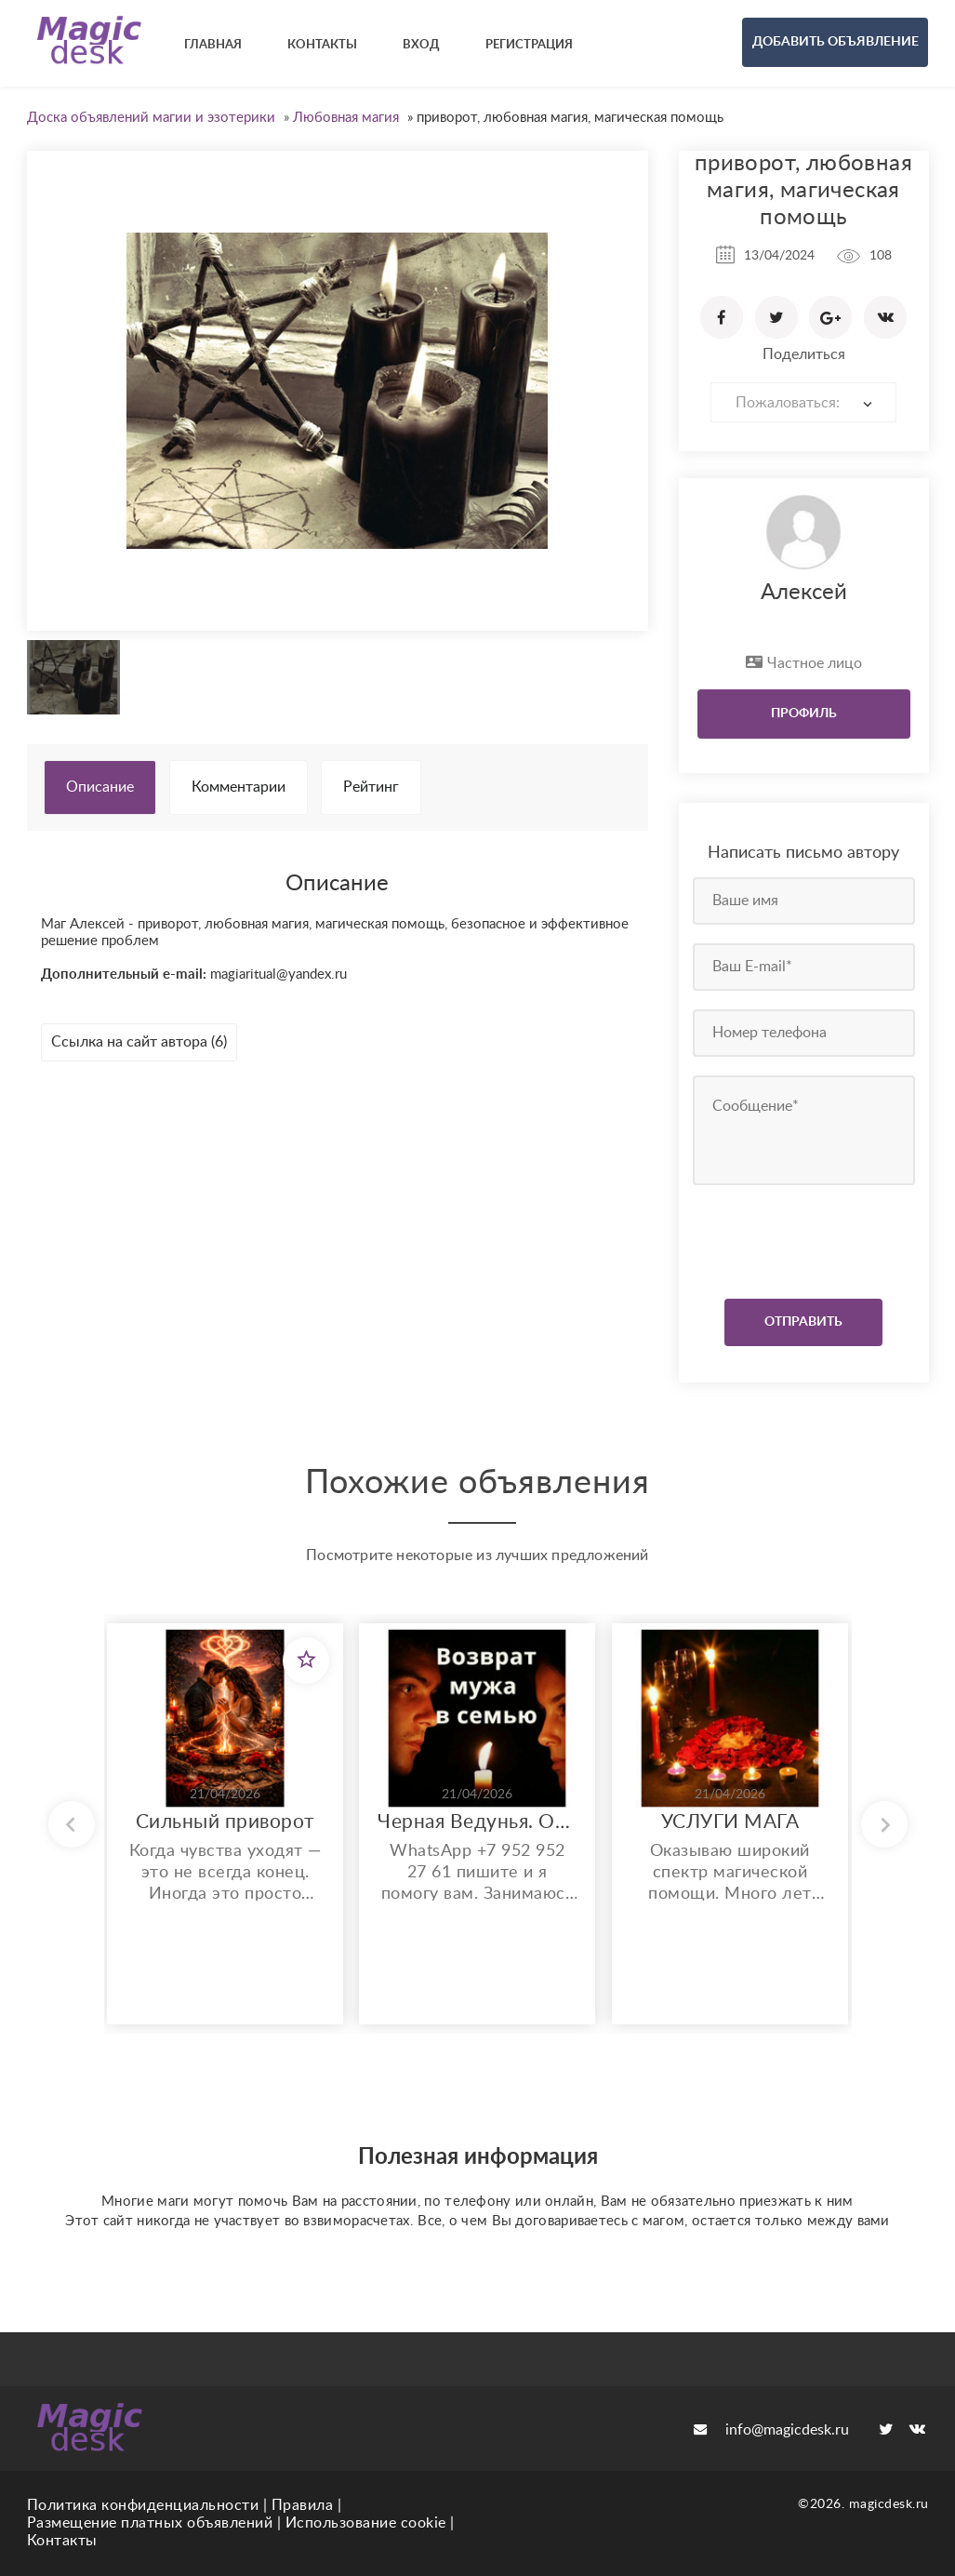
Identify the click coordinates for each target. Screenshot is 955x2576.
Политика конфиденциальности (143, 2505)
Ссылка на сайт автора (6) (139, 1041)
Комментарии (238, 787)
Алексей (804, 592)
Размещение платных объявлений (150, 2523)
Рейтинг (371, 787)
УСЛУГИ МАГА (730, 1822)
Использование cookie (365, 2523)
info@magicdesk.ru (771, 2430)
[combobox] (803, 402)
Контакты (62, 2540)
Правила (303, 2505)
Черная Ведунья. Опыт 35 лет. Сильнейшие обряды (477, 1822)
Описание (100, 787)
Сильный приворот (225, 1822)
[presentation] (806, 1237)
